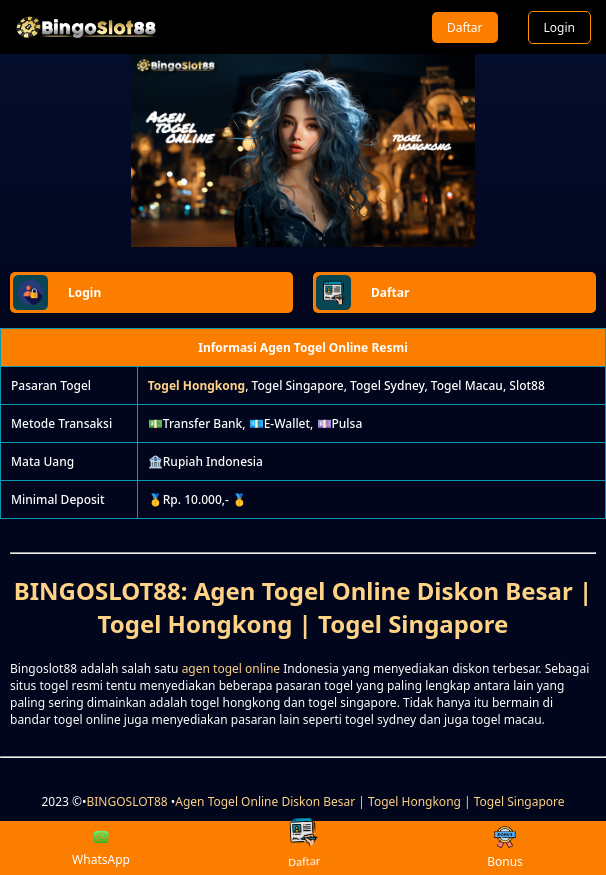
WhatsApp (101, 848)
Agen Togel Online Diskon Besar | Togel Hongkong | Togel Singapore (369, 801)
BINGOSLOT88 (127, 801)
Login (559, 27)
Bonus (505, 848)
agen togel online (231, 668)
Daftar (465, 27)
